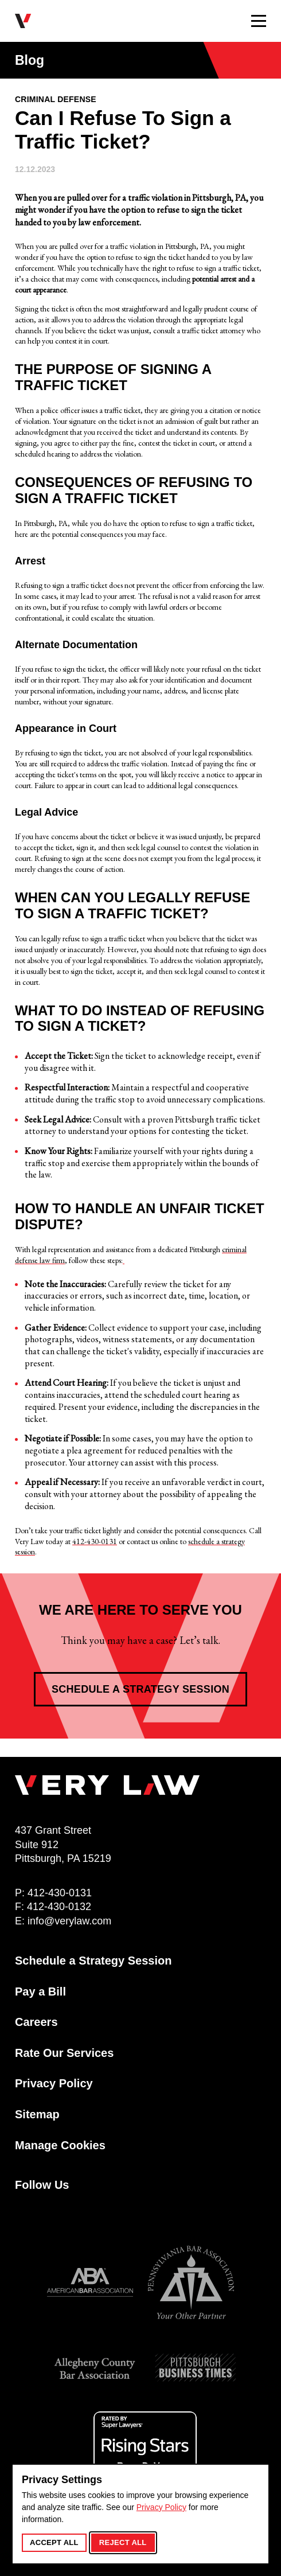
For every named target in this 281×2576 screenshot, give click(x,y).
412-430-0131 (94, 1541)
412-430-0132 (59, 1906)
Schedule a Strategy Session (140, 1689)
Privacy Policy (161, 2507)
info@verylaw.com (69, 1921)
